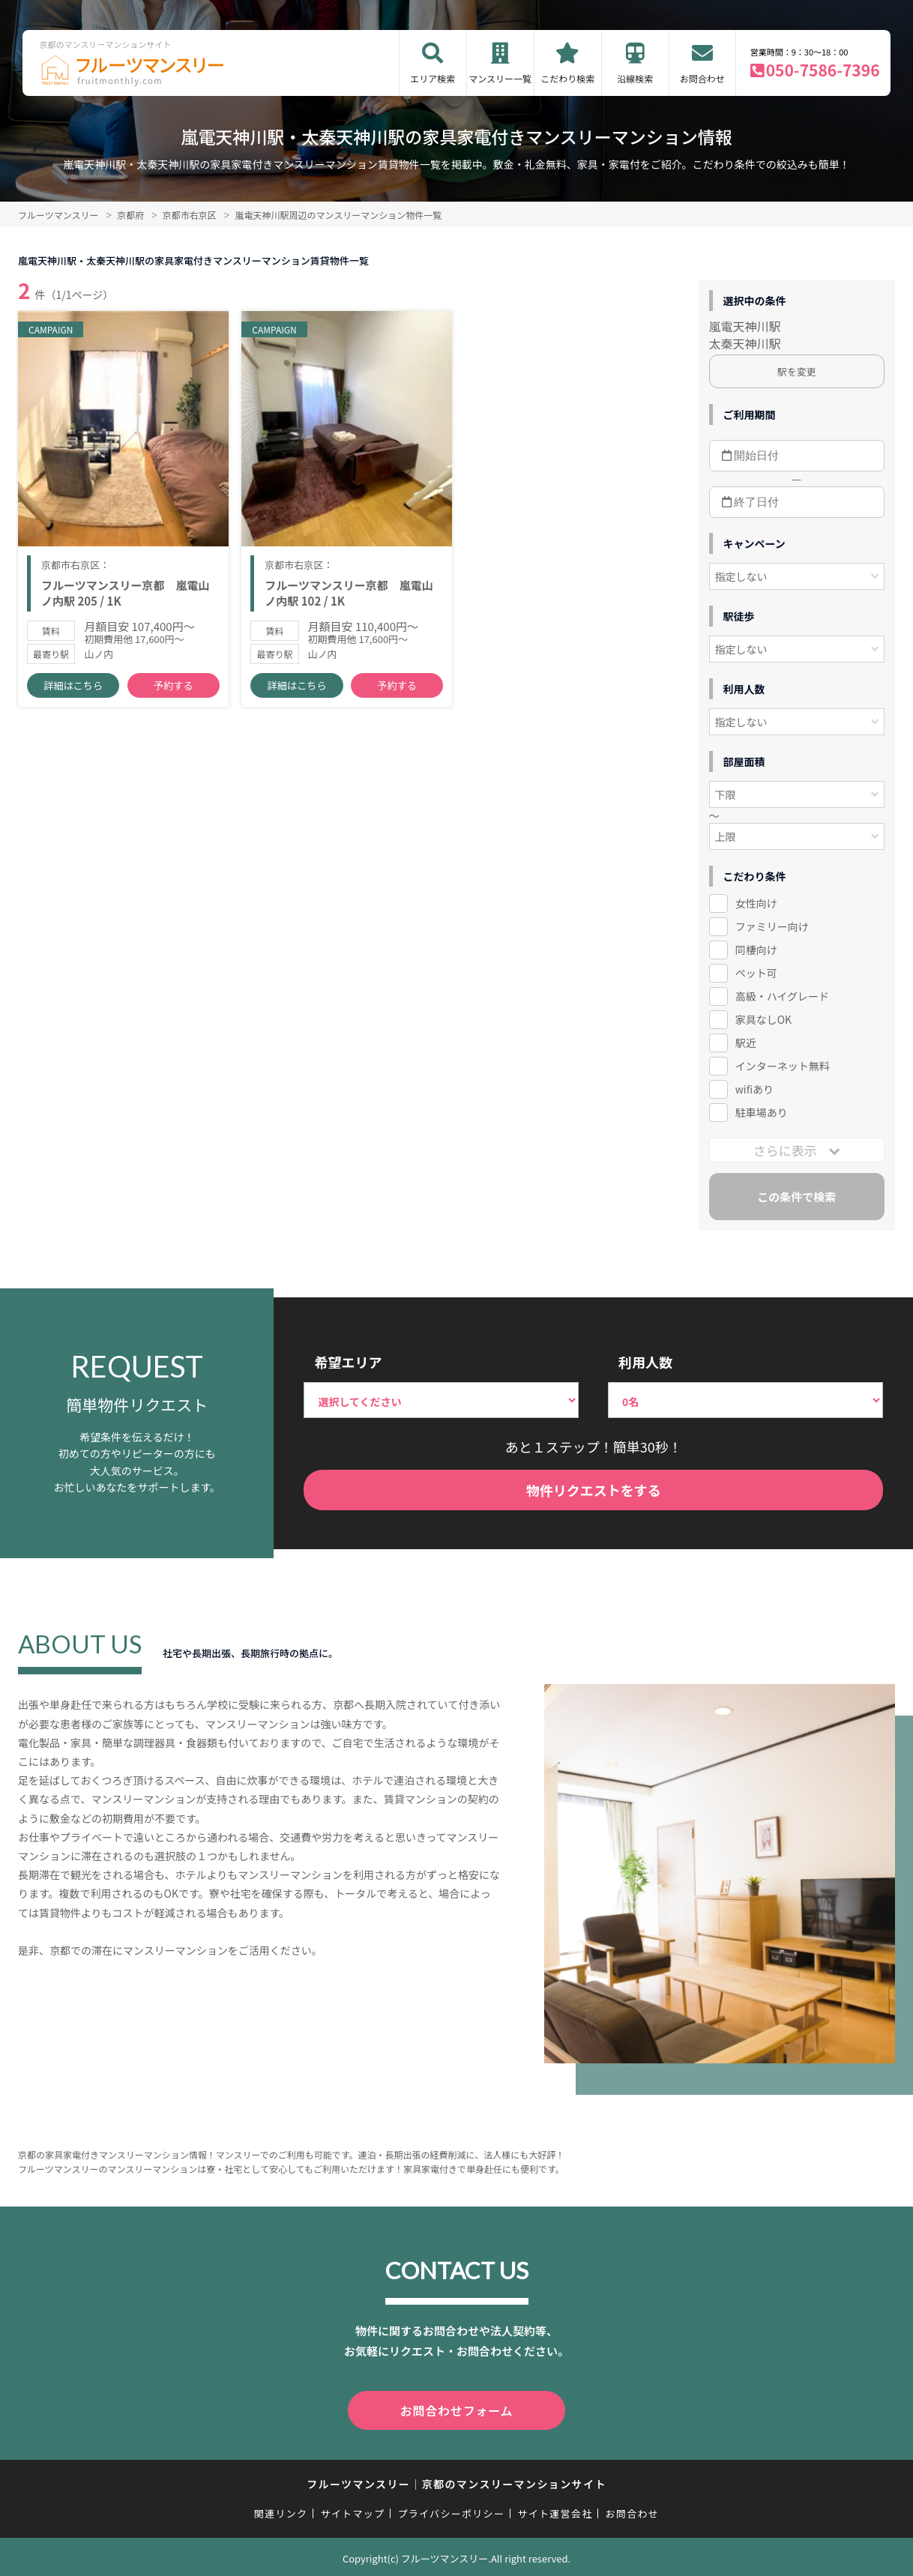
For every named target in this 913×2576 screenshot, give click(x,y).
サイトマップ (353, 2510)
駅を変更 (796, 371)
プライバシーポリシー (450, 2510)
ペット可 (756, 972)
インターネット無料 (782, 1065)
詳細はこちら (73, 690)
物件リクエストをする (593, 1490)
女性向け (756, 903)
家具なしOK (763, 1019)
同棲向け (756, 949)
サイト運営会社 (554, 2510)
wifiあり (754, 1089)
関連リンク (281, 2510)
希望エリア (348, 1362)
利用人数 (645, 1362)
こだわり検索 (567, 78)
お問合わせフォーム (456, 2408)
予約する (173, 690)
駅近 (745, 1042)
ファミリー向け (772, 926)
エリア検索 (432, 78)
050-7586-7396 (823, 69)
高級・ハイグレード (782, 996)
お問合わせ (702, 78)
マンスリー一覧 (499, 78)
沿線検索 (635, 78)
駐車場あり (761, 1112)
